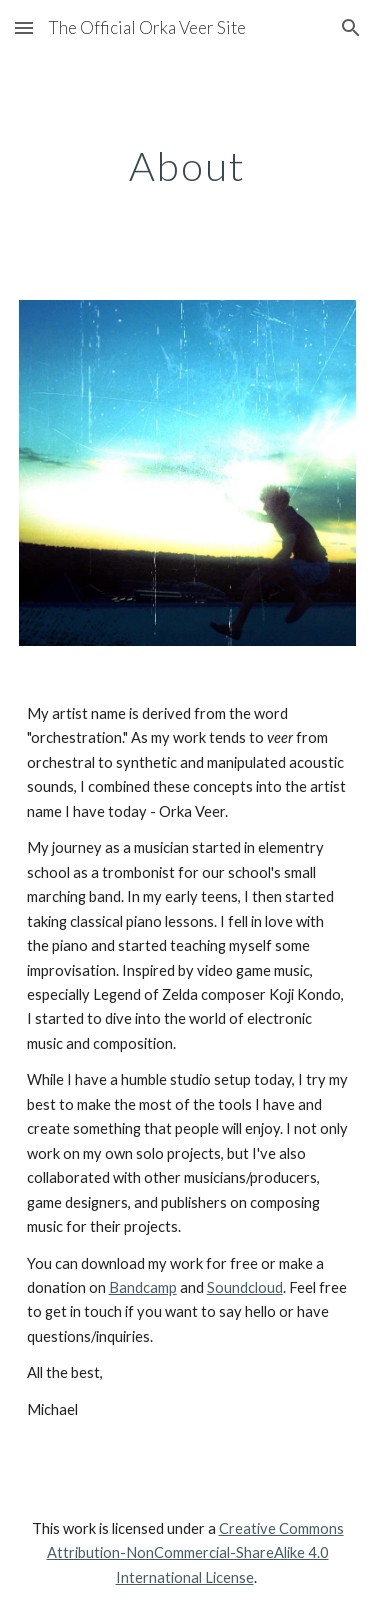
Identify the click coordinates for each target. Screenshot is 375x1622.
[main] (188, 166)
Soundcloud (245, 1287)
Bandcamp (143, 1287)
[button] (24, 27)
